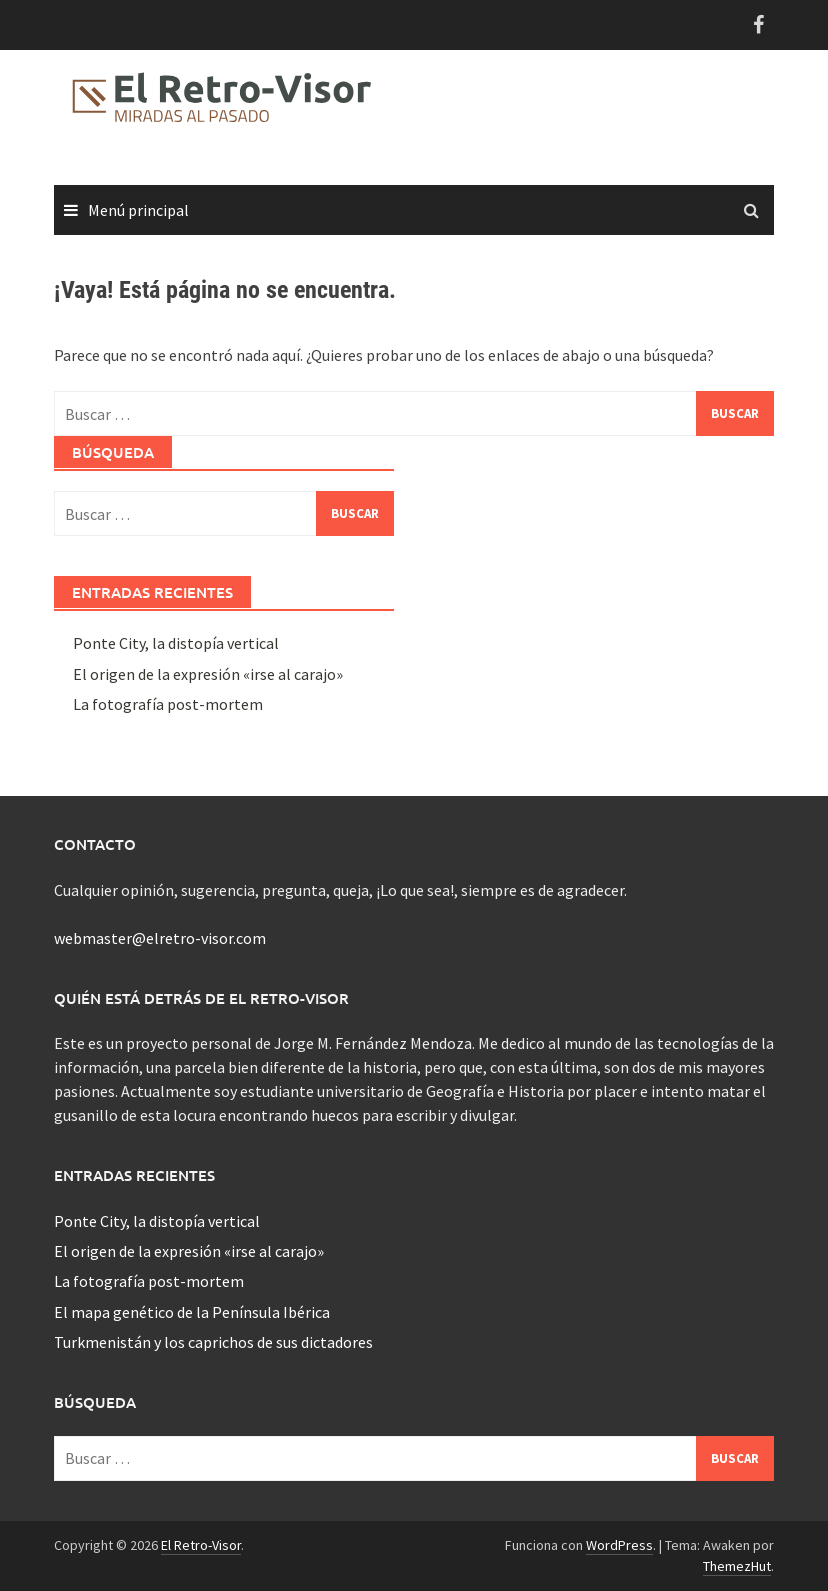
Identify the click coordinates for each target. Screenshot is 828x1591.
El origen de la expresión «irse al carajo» (208, 674)
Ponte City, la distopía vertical (176, 643)
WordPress (619, 1545)
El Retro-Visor (201, 1545)
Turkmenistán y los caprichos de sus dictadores (213, 1342)
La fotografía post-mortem (168, 704)
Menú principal (138, 210)
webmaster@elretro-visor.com (160, 938)
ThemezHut (737, 1566)
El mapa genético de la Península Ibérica (192, 1312)
